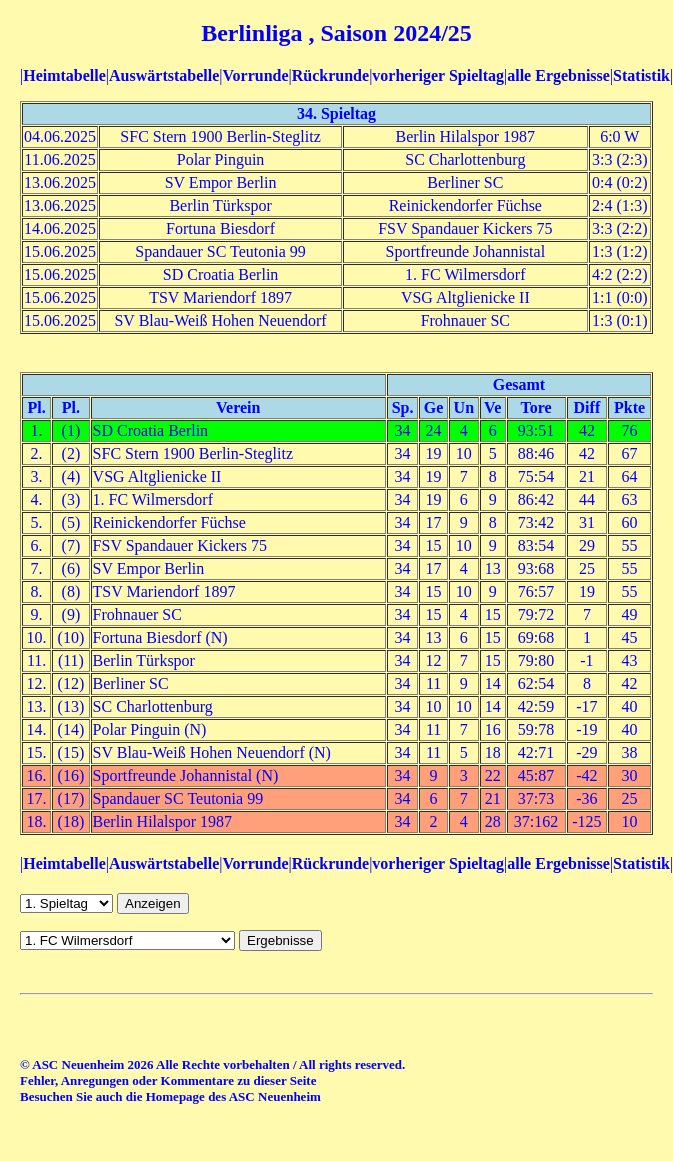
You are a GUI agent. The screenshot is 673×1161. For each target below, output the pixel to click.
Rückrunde (330, 75)
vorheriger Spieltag (438, 75)
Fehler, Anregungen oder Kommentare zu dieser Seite (168, 1080)
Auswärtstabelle (164, 75)
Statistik (641, 75)
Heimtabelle (64, 75)
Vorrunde (255, 75)
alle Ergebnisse (558, 75)
